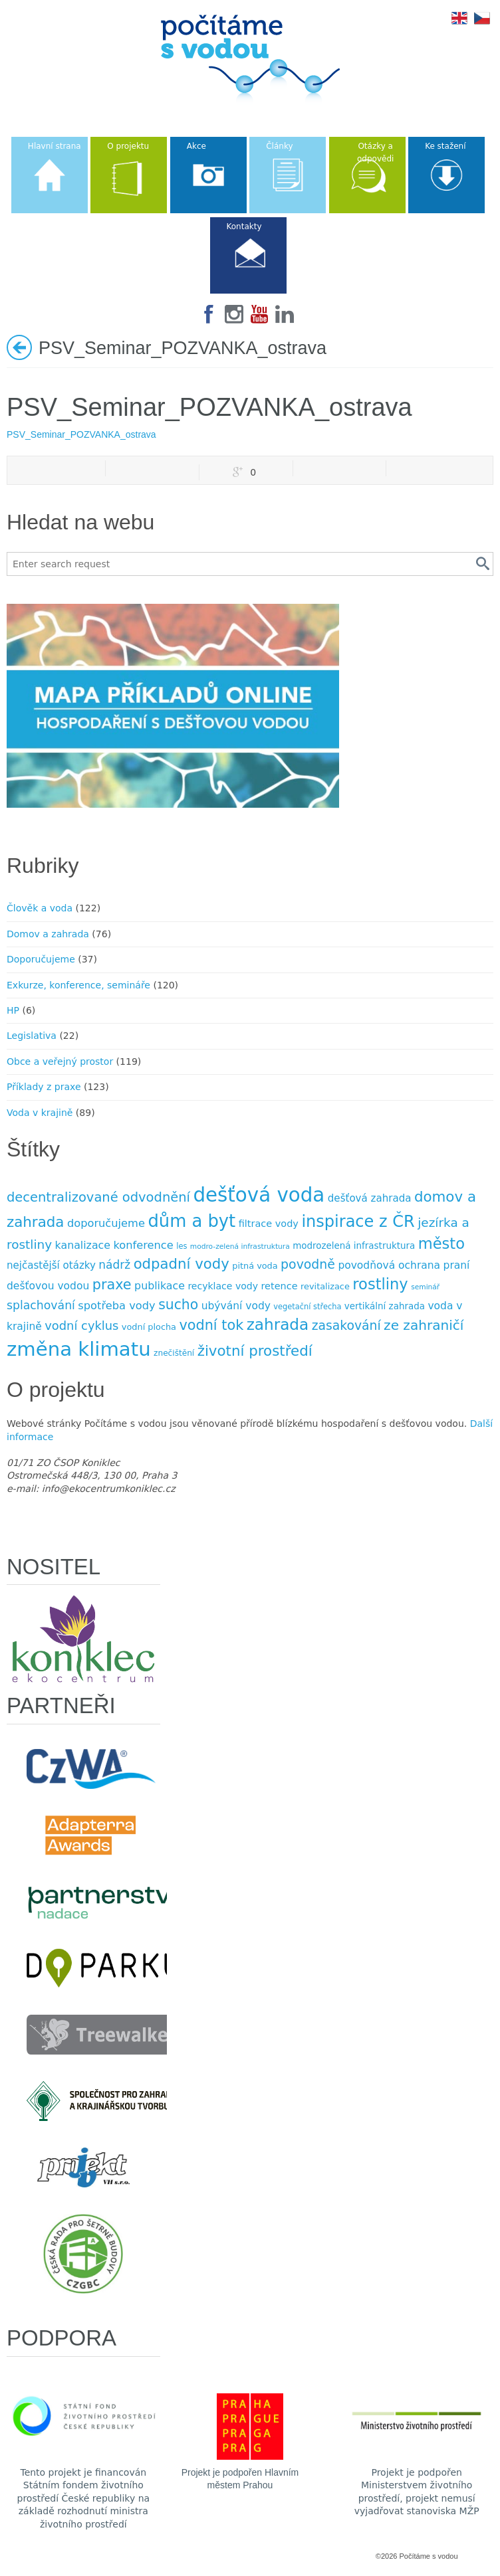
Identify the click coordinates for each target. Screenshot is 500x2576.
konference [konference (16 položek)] (143, 1245)
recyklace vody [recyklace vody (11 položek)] (223, 1286)
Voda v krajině (39, 1112)
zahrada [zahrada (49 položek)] (278, 1324)
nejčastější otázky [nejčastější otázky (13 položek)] (51, 1265)
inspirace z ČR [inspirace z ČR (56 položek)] (357, 1221)
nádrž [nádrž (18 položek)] (114, 1264)
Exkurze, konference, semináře (78, 985)
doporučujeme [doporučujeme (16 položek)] (106, 1223)
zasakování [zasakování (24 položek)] (346, 1326)
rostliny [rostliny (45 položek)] (380, 1284)
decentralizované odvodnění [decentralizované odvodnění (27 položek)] (98, 1197)
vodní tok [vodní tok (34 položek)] (211, 1325)
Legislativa (32, 1035)
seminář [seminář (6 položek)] (425, 1287)
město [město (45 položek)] (441, 1243)
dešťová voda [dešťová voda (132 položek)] (258, 1195)
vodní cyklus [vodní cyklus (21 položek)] (81, 1326)
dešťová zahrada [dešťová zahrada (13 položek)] (370, 1198)
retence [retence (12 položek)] (279, 1286)
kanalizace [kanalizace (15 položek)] (82, 1245)
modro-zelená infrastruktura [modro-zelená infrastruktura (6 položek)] (240, 1246)
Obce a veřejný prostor (60, 1061)
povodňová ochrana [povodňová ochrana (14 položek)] (389, 1265)
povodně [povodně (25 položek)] (308, 1264)
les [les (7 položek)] (181, 1246)
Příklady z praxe (44, 1086)
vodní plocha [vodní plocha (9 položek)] (149, 1327)
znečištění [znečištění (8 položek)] (174, 1353)
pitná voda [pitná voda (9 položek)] (254, 1266)
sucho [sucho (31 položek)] (178, 1305)
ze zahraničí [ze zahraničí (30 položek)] (423, 1325)
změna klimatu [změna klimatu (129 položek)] (79, 1349)
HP (13, 1010)
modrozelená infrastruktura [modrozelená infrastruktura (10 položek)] (354, 1246)
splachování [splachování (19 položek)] (41, 1305)
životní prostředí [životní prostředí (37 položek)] (254, 1350)
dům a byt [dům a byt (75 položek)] (191, 1221)
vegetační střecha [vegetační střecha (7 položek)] (307, 1306)
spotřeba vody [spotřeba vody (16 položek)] (116, 1305)
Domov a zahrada (48, 934)
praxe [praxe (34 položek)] (112, 1285)
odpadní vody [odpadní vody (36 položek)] (181, 1263)
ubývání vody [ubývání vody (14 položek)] (236, 1306)
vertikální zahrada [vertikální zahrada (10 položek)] (384, 1306)
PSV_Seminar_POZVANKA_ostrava (81, 434)
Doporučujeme (41, 959)
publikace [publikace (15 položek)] (159, 1285)
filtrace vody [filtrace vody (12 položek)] (269, 1223)
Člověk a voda (39, 908)
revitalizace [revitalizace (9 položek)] (325, 1286)
